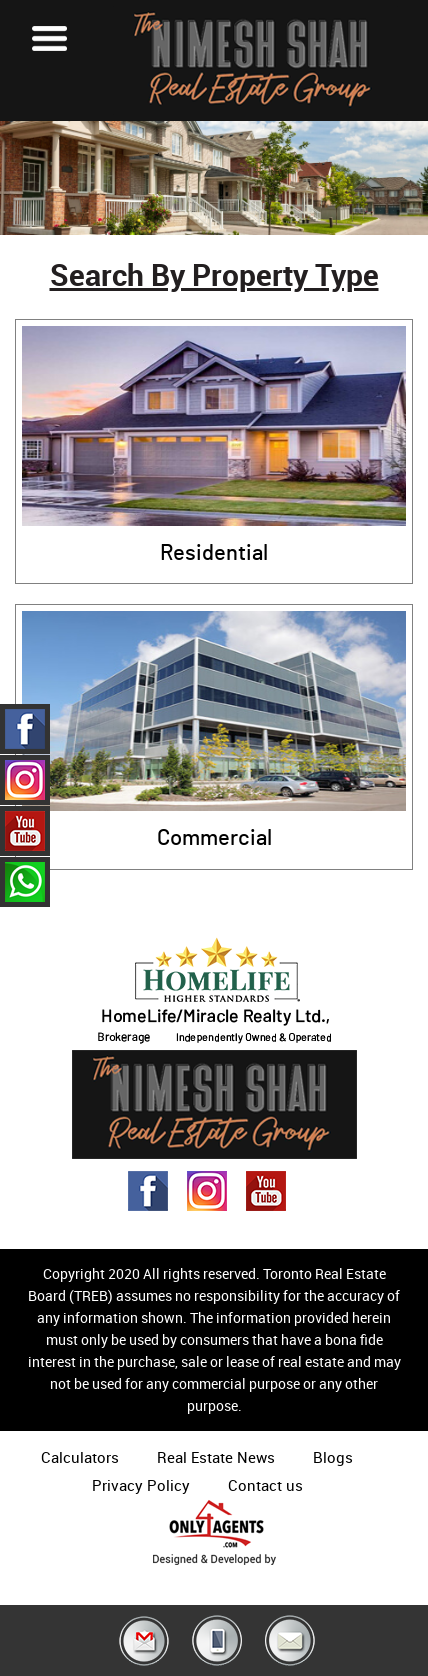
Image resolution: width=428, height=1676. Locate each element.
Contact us (265, 1485)
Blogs (333, 1457)
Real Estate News (216, 1457)
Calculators (80, 1457)
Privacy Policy (141, 1485)
